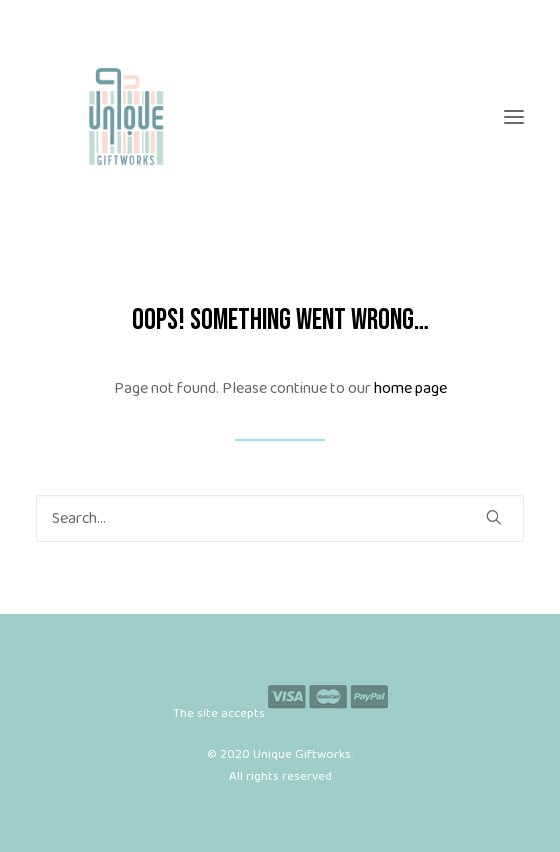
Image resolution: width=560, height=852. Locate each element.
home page (410, 388)
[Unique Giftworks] (280, 117)
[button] (514, 117)
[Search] (280, 518)
